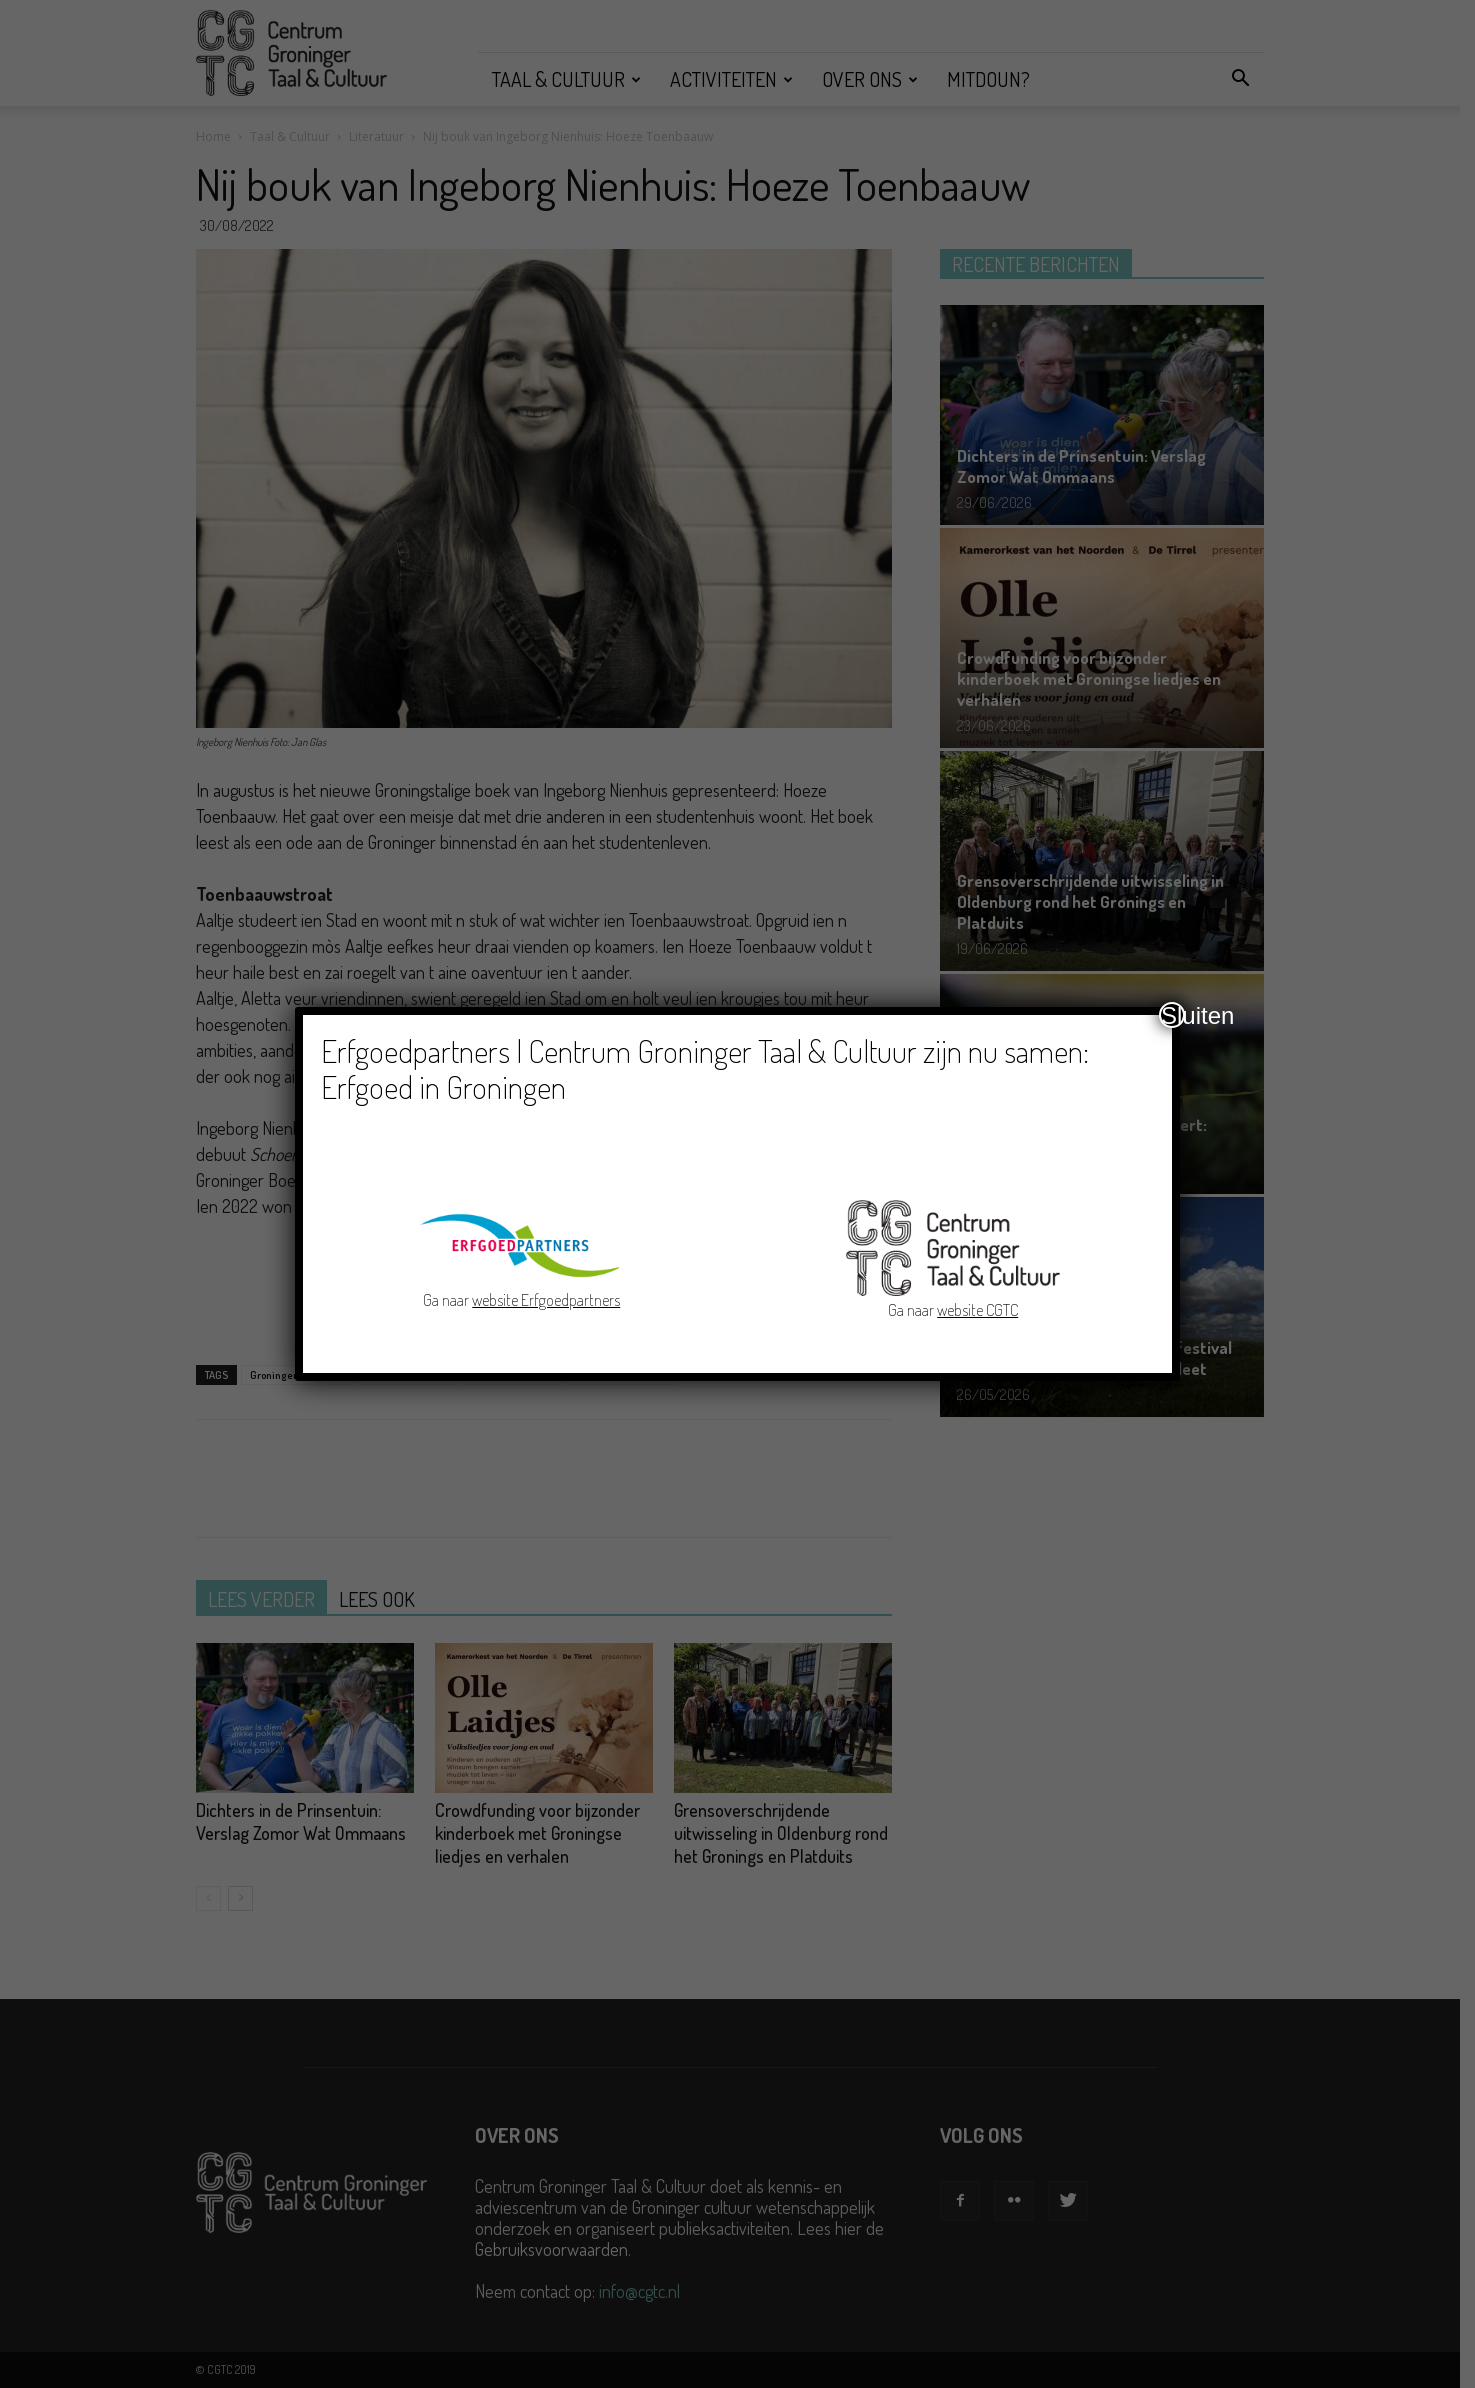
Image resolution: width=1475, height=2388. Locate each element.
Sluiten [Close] (1173, 1015)
